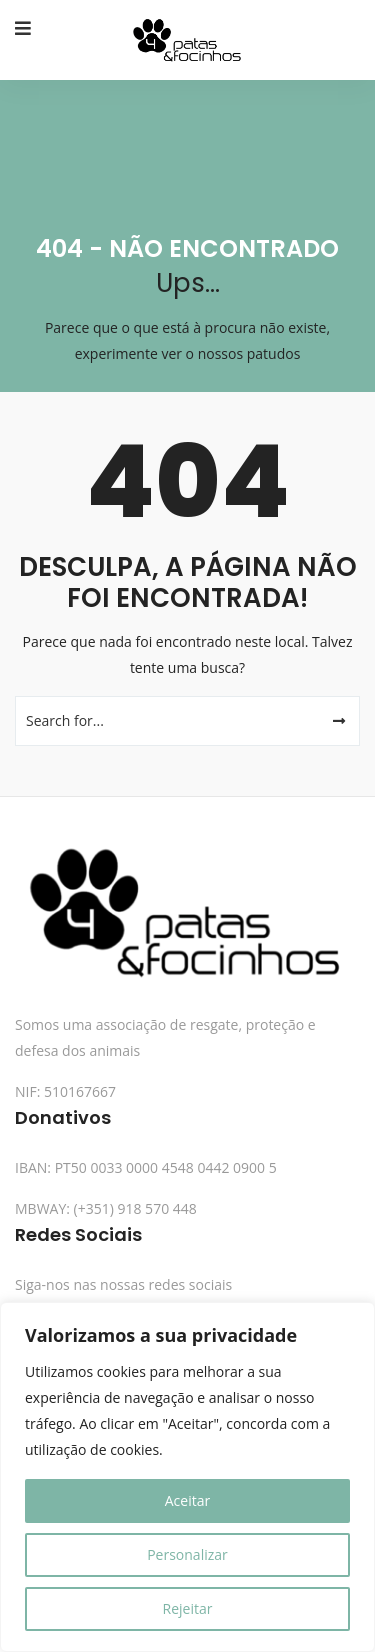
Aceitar (187, 1500)
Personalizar (187, 1554)
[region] (187, 1477)
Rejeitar (188, 1608)
